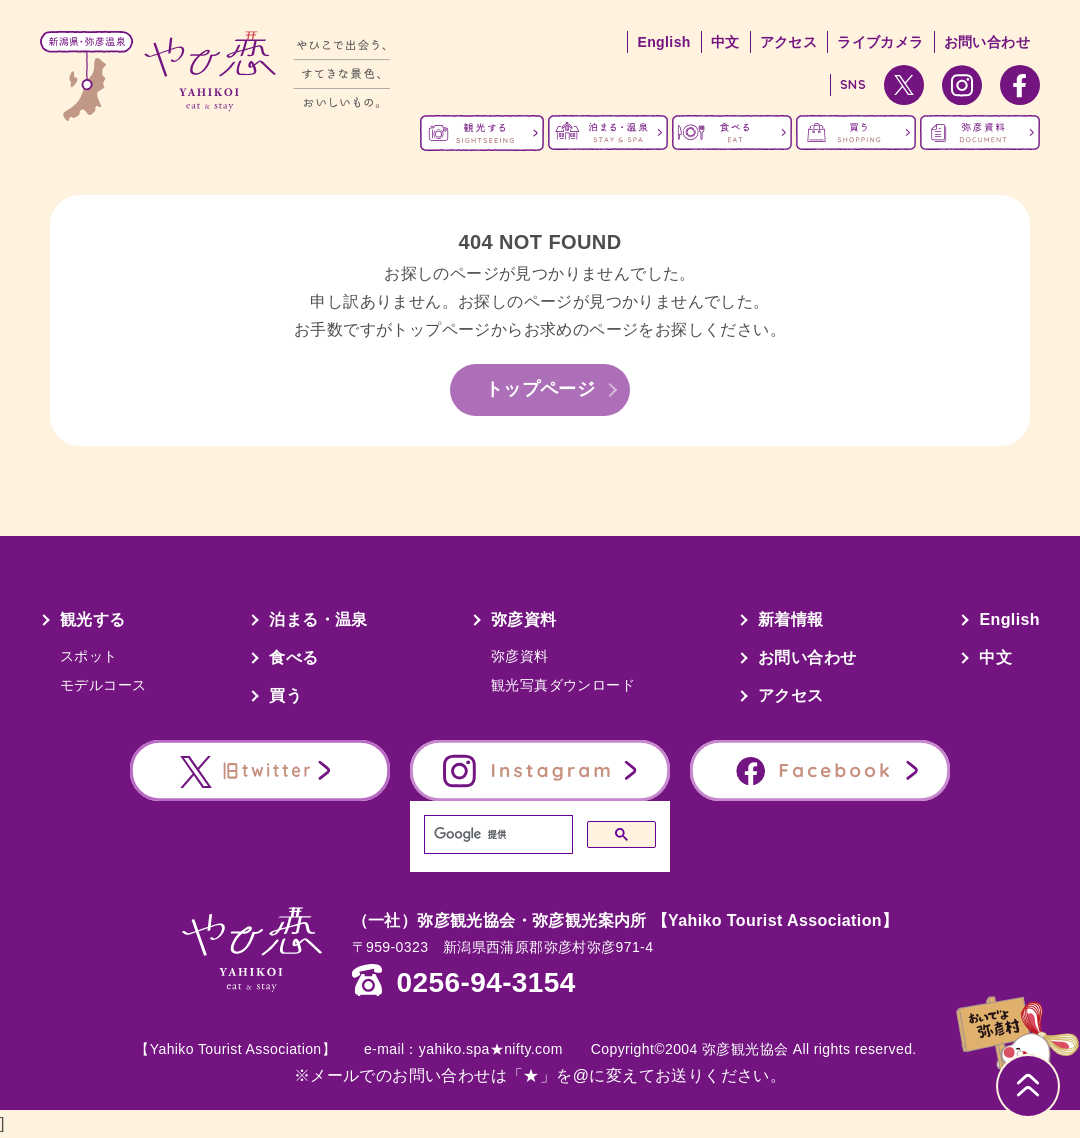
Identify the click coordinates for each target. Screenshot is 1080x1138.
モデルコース (103, 685)
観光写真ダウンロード (563, 685)
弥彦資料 (524, 619)
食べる (293, 657)
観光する (93, 619)
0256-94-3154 (486, 983)
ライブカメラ (880, 42)
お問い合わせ (987, 42)
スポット (89, 656)
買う (285, 695)
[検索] (496, 835)
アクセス (789, 42)
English (663, 42)
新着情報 (791, 619)
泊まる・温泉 (318, 619)
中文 (725, 42)
